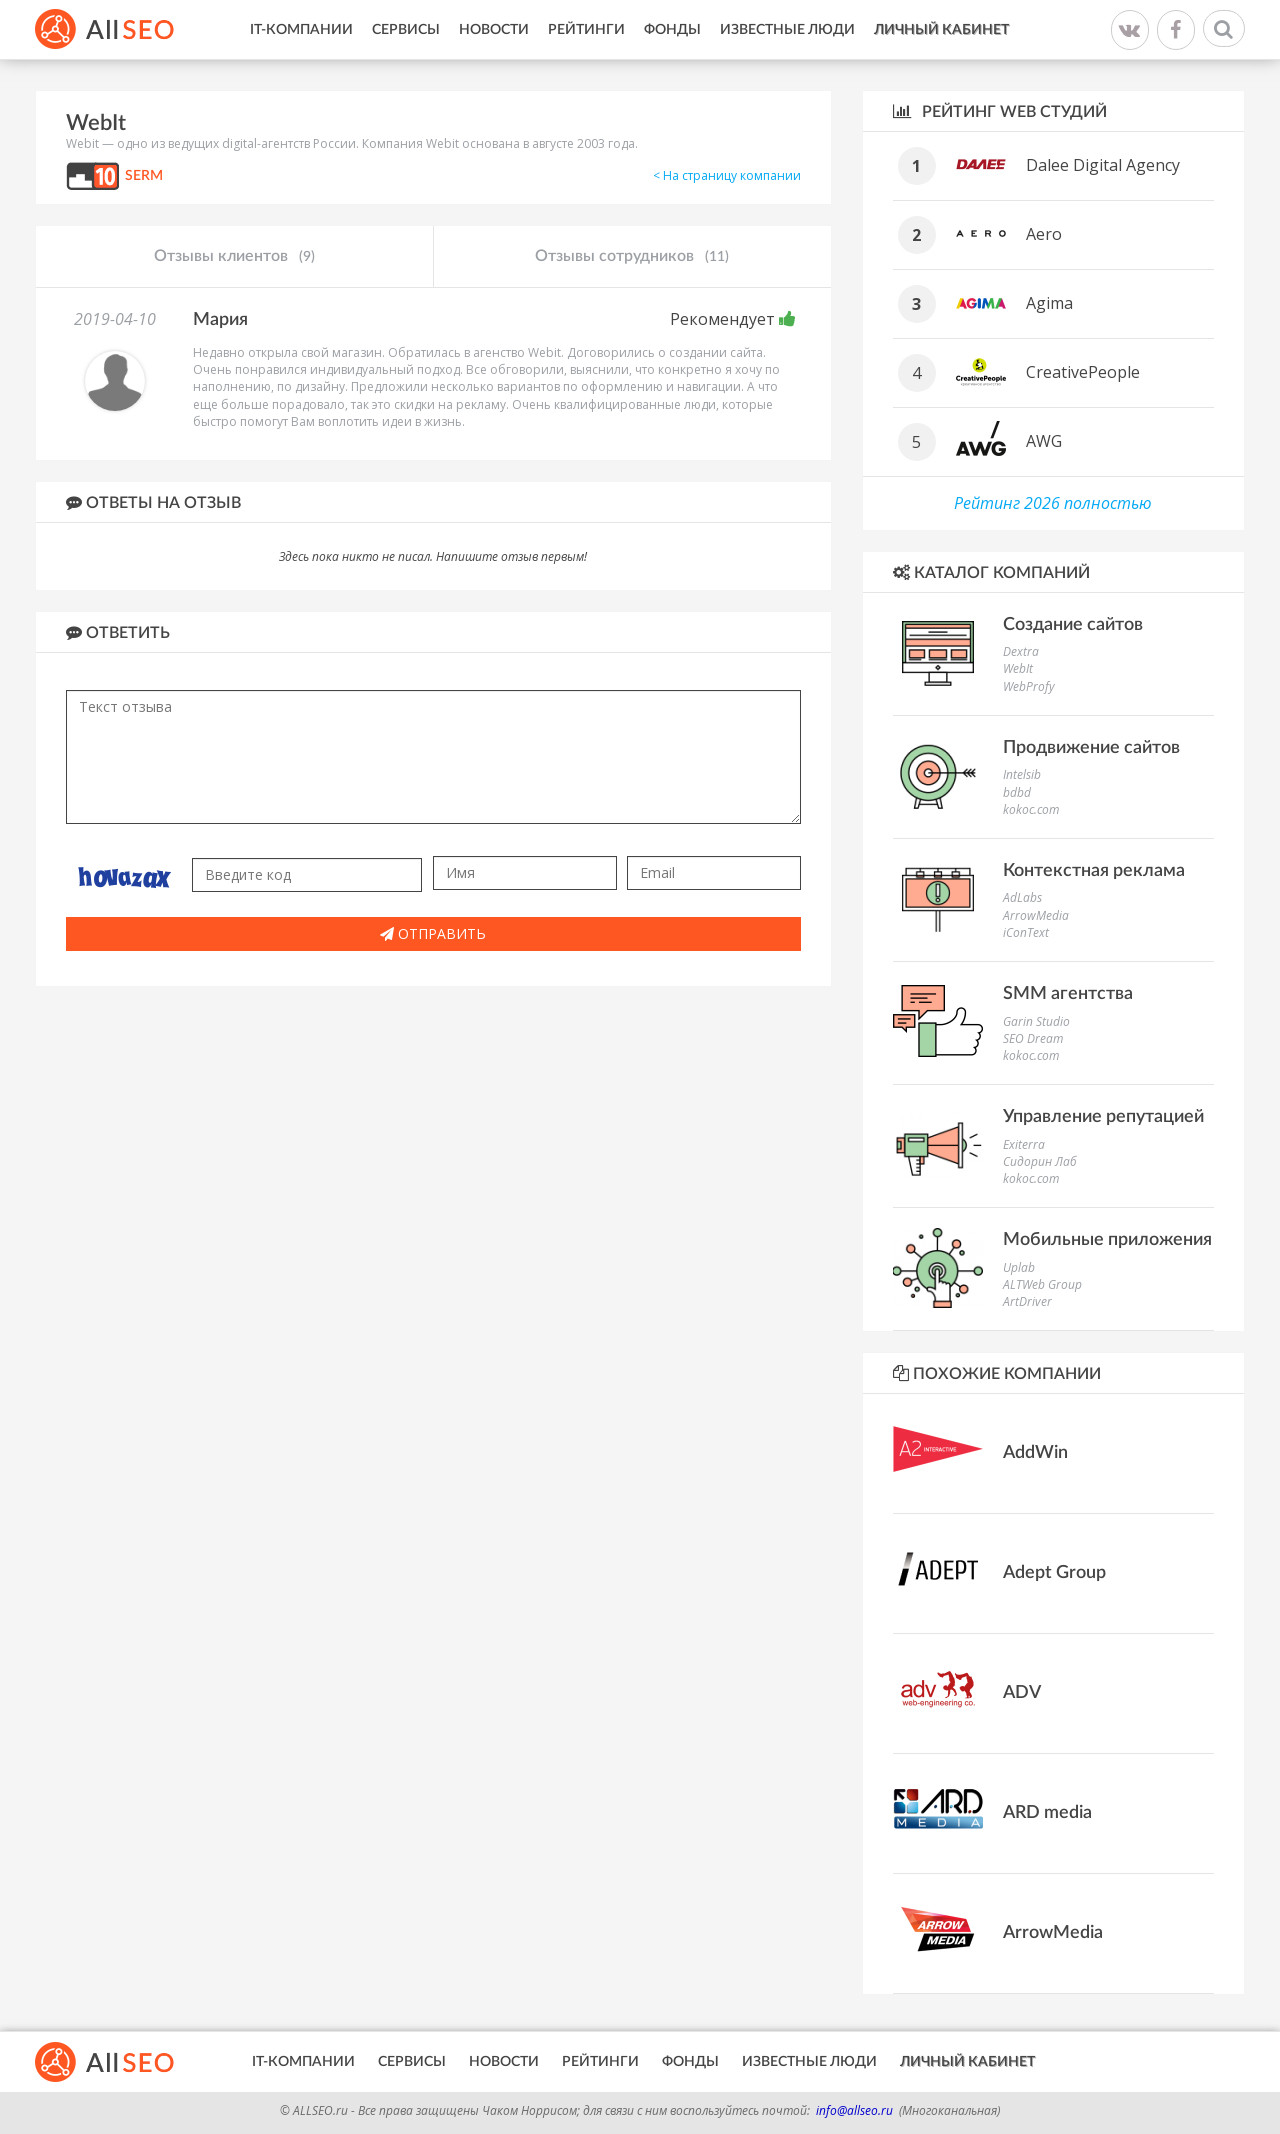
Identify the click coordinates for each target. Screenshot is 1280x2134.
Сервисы (406, 30)
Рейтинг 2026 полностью (1053, 503)
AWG (1044, 441)
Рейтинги (586, 30)
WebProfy (1029, 686)
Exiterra (1024, 1144)
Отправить (433, 933)
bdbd (1017, 792)
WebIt (1018, 668)
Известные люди (787, 30)
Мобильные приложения (1107, 1240)
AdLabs (1022, 897)
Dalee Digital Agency (1103, 165)
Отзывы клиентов (234, 257)
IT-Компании (301, 30)
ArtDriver (1027, 1301)
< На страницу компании (727, 175)
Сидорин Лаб (1040, 1161)
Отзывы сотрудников (632, 257)
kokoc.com (1031, 809)
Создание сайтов (1073, 625)
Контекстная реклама (1094, 871)
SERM (144, 176)
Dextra (1021, 651)
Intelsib (1022, 774)
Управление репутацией (1103, 1117)
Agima (1049, 303)
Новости (494, 30)
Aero (1044, 234)
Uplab (1019, 1267)
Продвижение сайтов (1091, 748)
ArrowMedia (1036, 915)
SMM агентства (1068, 994)
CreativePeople (1083, 372)
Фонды (672, 30)
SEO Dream (1033, 1038)
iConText (1026, 932)
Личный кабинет (941, 30)
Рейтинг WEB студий (1000, 111)
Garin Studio (1036, 1021)
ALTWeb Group (1042, 1284)
